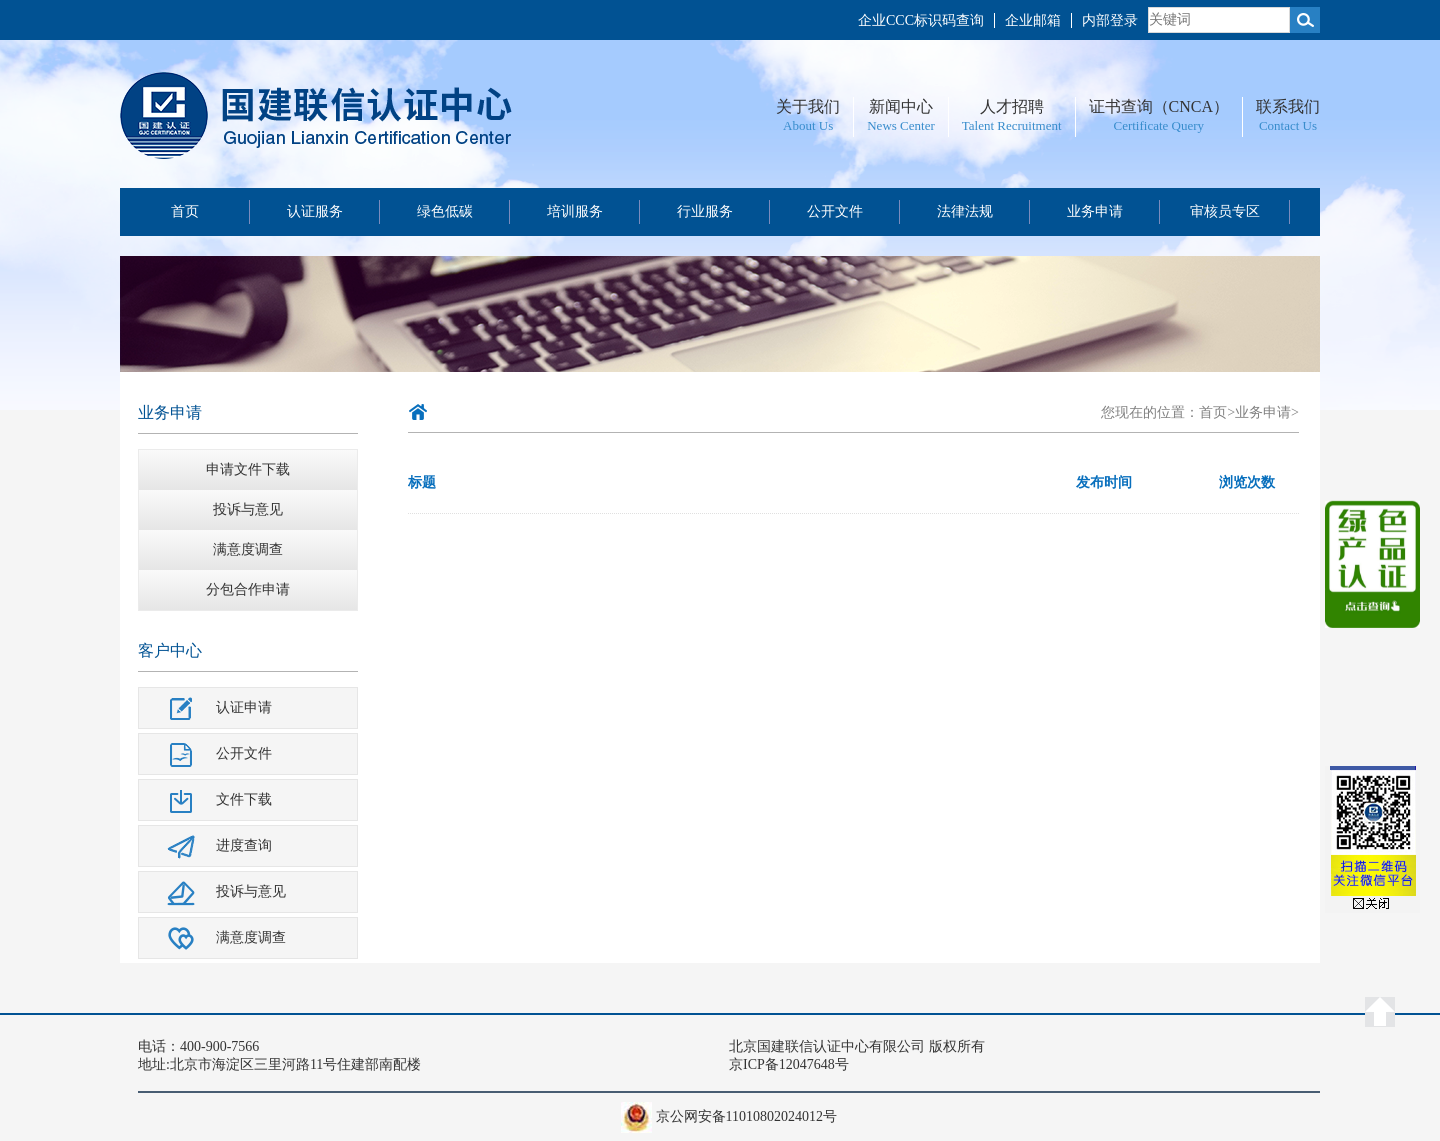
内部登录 (1110, 20)
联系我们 (1288, 106)
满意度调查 (248, 549)
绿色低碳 (445, 211)
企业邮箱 (1033, 20)
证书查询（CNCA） (1159, 106)
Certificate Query (1158, 125)
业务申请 (1095, 211)
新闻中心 (901, 106)
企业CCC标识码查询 (921, 20)
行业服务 (705, 211)
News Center (901, 125)
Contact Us (1288, 125)
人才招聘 (1012, 106)
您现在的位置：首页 (1164, 412)
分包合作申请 (248, 589)
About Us (808, 125)
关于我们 (808, 106)
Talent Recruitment (1012, 125)
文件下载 (244, 799)
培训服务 (575, 211)
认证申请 (244, 707)
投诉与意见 (248, 509)
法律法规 (965, 211)
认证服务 (315, 211)
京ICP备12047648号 (789, 1064)
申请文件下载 (248, 469)
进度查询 (244, 845)
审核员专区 (1225, 211)
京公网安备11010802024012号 (746, 1116)
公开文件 (835, 211)
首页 (185, 211)
